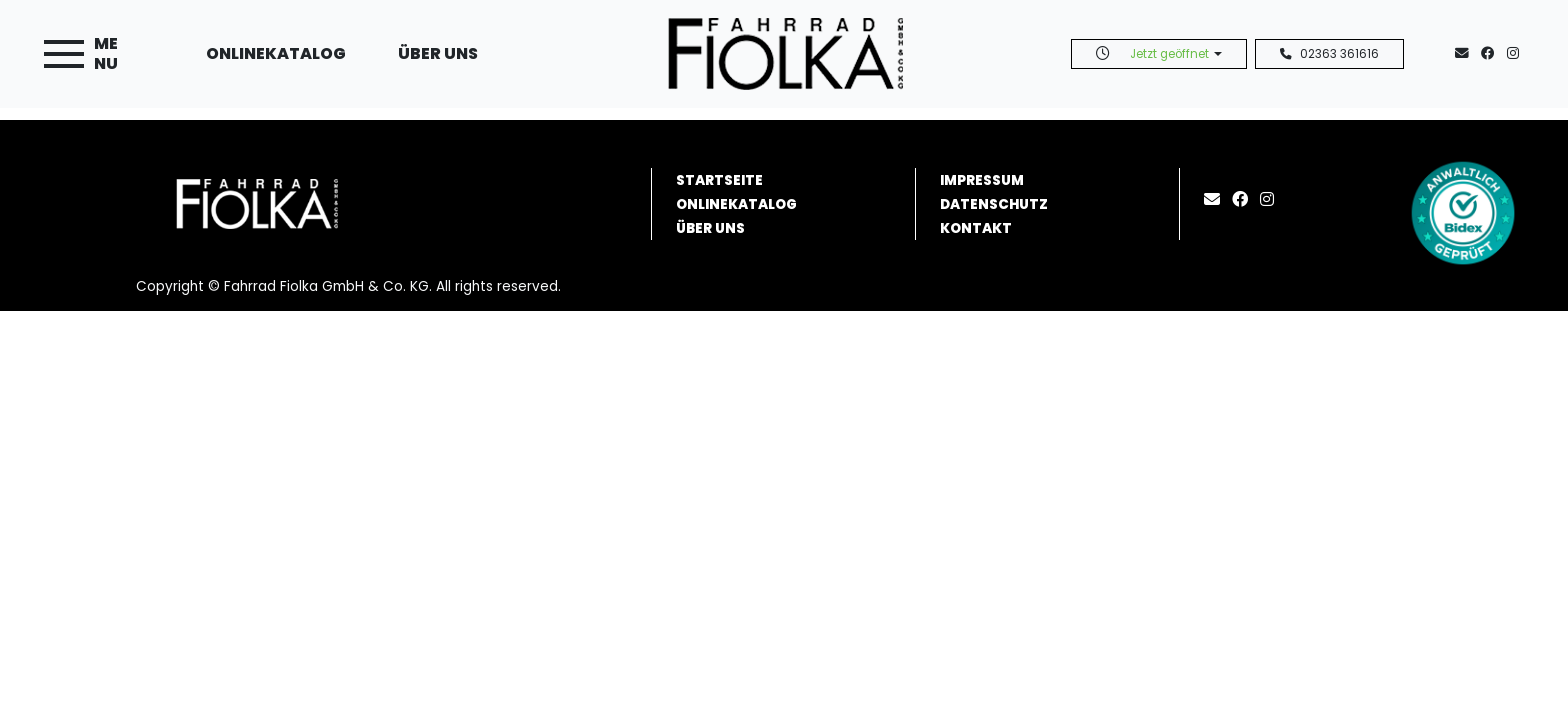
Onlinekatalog (276, 53)
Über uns (438, 53)
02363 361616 (1329, 54)
